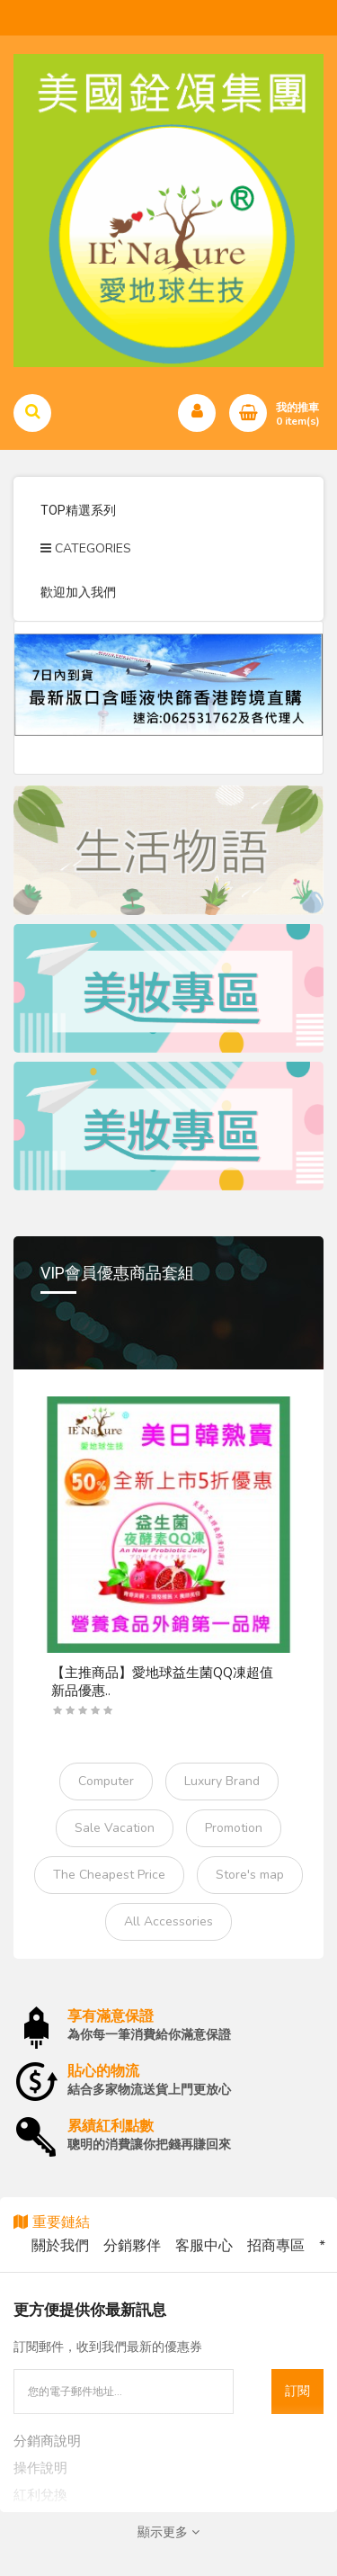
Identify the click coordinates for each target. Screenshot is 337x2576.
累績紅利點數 (110, 2126)
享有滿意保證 (110, 2016)
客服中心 (204, 2246)
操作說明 (40, 2468)
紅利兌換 (40, 2495)
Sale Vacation (115, 1827)
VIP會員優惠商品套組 (117, 1272)
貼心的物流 (103, 2071)
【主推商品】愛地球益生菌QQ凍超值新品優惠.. (162, 1682)
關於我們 (60, 2246)
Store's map (250, 1874)
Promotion (233, 1827)
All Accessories (168, 1921)
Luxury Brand (222, 1781)
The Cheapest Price (109, 1874)
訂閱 (297, 2391)
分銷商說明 (47, 2441)
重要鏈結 (51, 2222)
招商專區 (276, 2246)
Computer (106, 1781)
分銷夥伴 (132, 2246)
